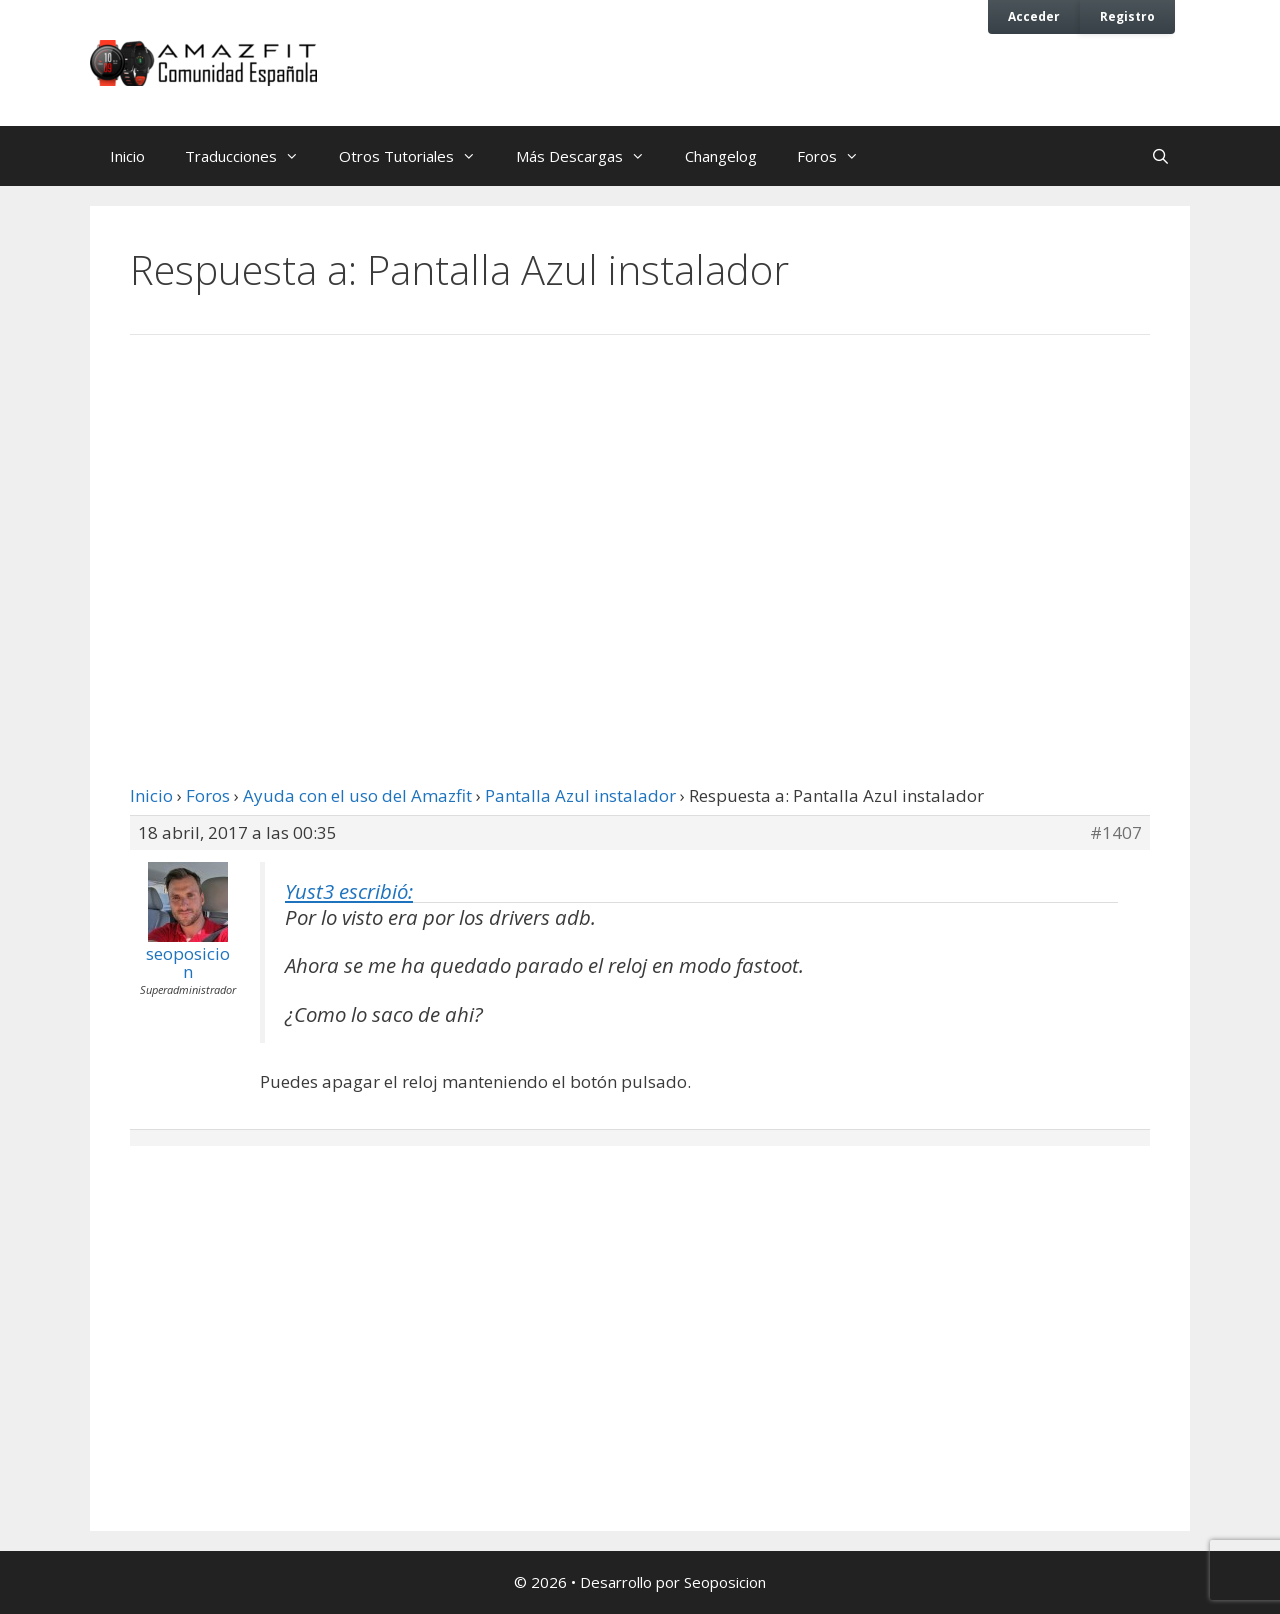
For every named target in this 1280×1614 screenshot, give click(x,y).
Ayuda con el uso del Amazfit (357, 795)
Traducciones (252, 156)
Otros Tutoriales (417, 156)
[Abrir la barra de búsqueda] (1160, 156)
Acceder (1034, 16)
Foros (838, 156)
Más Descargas (590, 156)
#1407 (1116, 833)
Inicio (127, 156)
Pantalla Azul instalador (580, 795)
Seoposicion (725, 1582)
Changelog (721, 156)
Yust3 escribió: (349, 891)
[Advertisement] (640, 515)
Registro (1127, 16)
